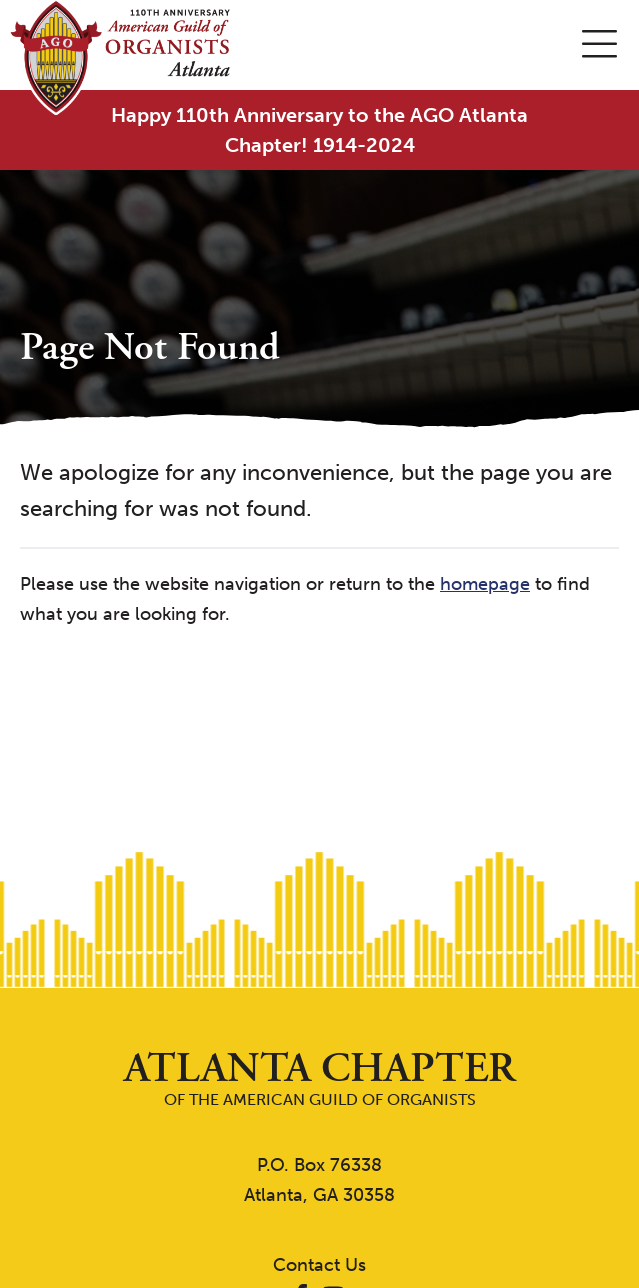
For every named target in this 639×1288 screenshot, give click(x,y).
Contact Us (319, 1265)
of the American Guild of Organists (319, 1078)
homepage (485, 584)
